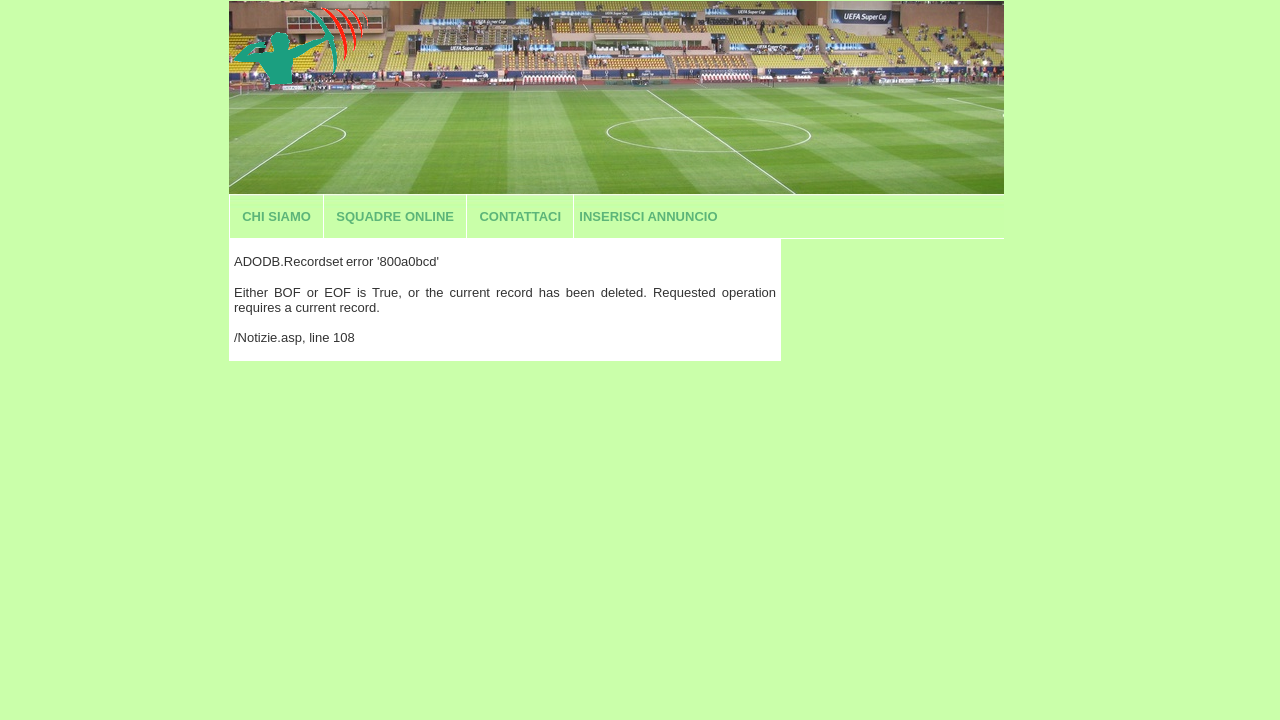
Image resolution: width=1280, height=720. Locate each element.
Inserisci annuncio (648, 216)
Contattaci (520, 216)
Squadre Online (395, 216)
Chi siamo (276, 216)
